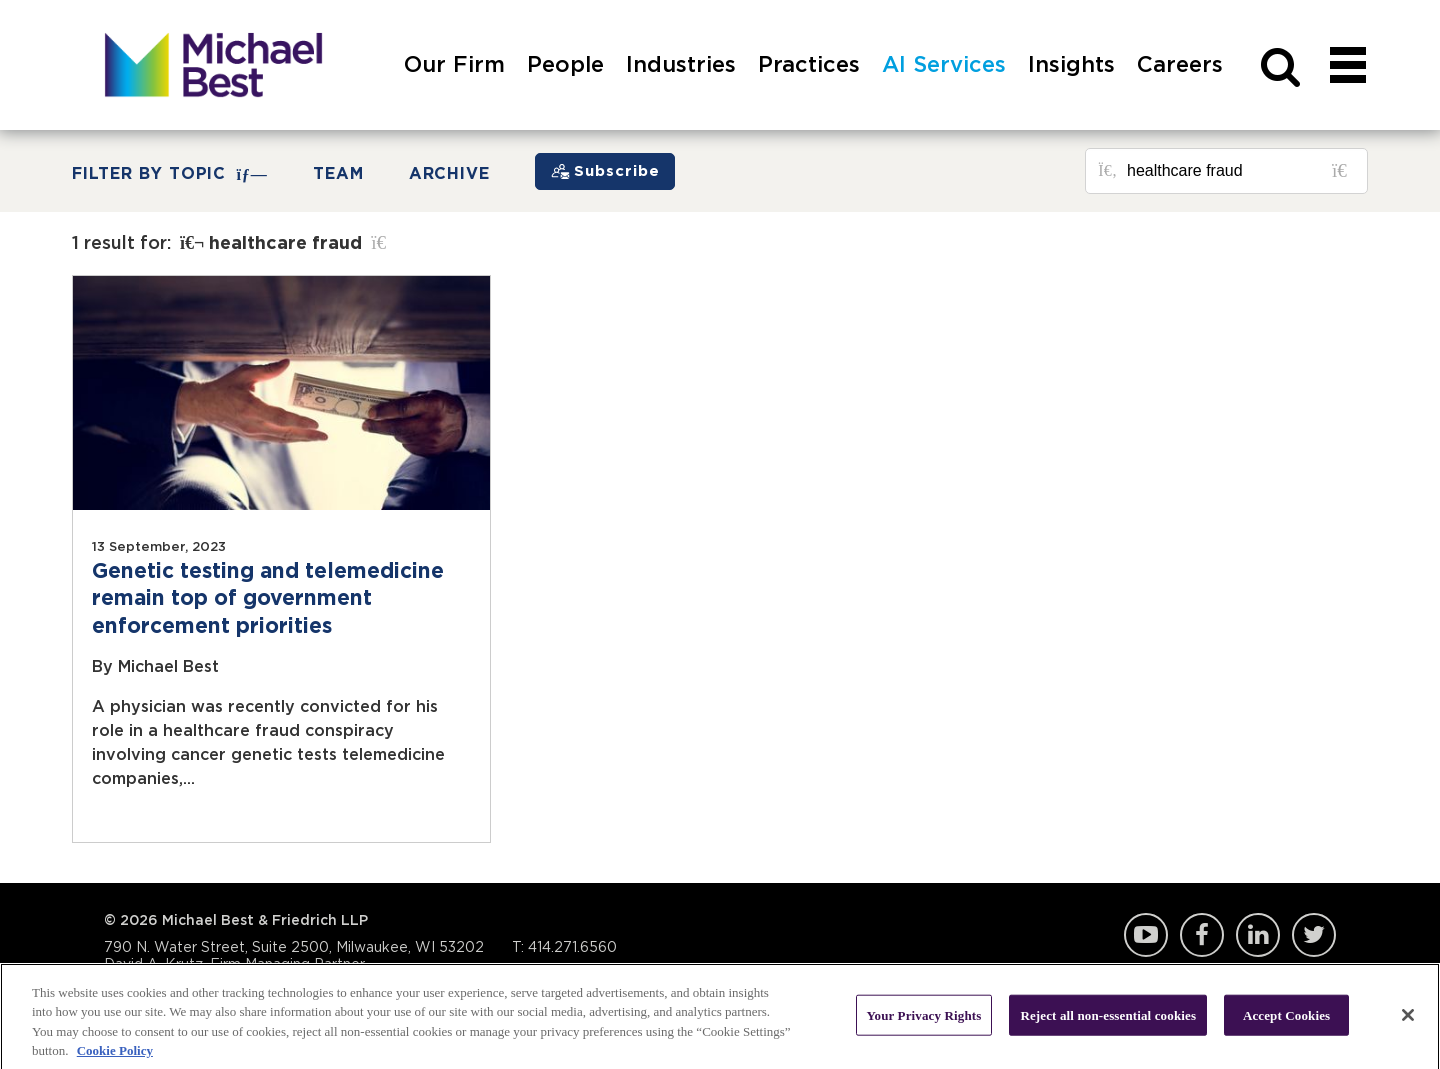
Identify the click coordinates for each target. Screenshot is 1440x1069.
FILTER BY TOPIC (170, 174)
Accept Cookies (1286, 1019)
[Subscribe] (605, 171)
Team (338, 174)
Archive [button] (450, 174)
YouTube (1146, 935)
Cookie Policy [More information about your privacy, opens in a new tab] (115, 1055)
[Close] (1408, 1019)
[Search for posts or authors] (1240, 171)
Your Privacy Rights (924, 1019)
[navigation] (1348, 87)
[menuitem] (454, 87)
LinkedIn (1258, 935)
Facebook (1202, 935)
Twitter (1314, 935)
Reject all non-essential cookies (1108, 1019)
